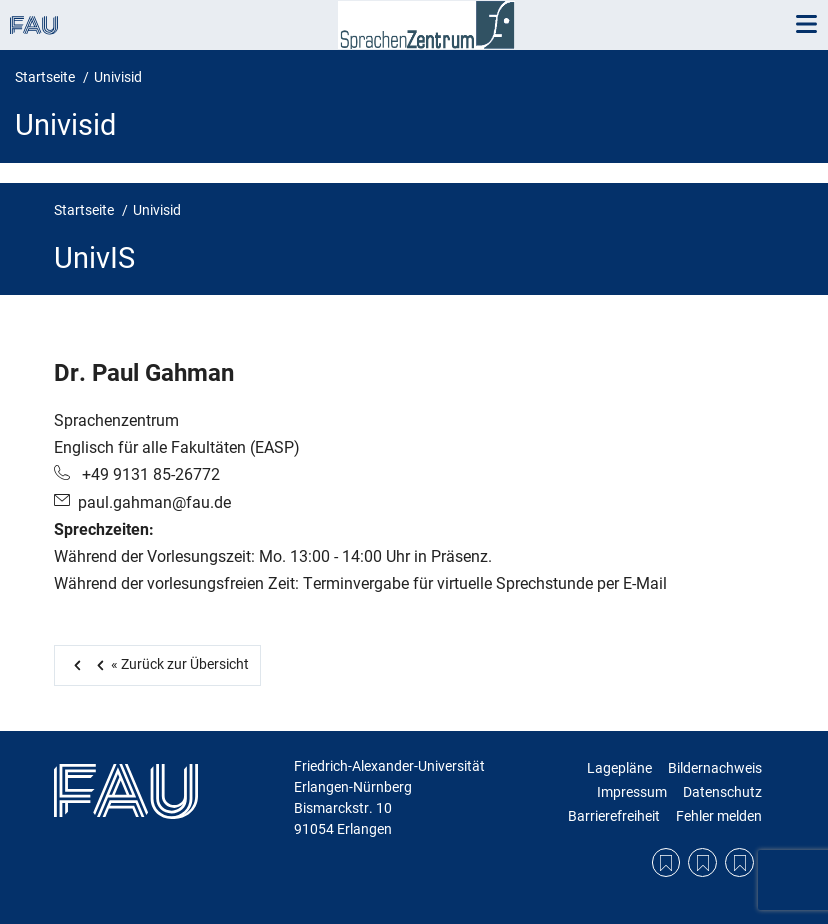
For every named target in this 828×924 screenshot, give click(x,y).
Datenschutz (722, 792)
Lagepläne (619, 768)
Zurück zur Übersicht (169, 664)
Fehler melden (719, 816)
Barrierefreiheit (614, 816)
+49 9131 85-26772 (149, 474)
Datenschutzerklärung (702, 862)
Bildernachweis (715, 768)
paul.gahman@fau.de (154, 502)
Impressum (632, 792)
